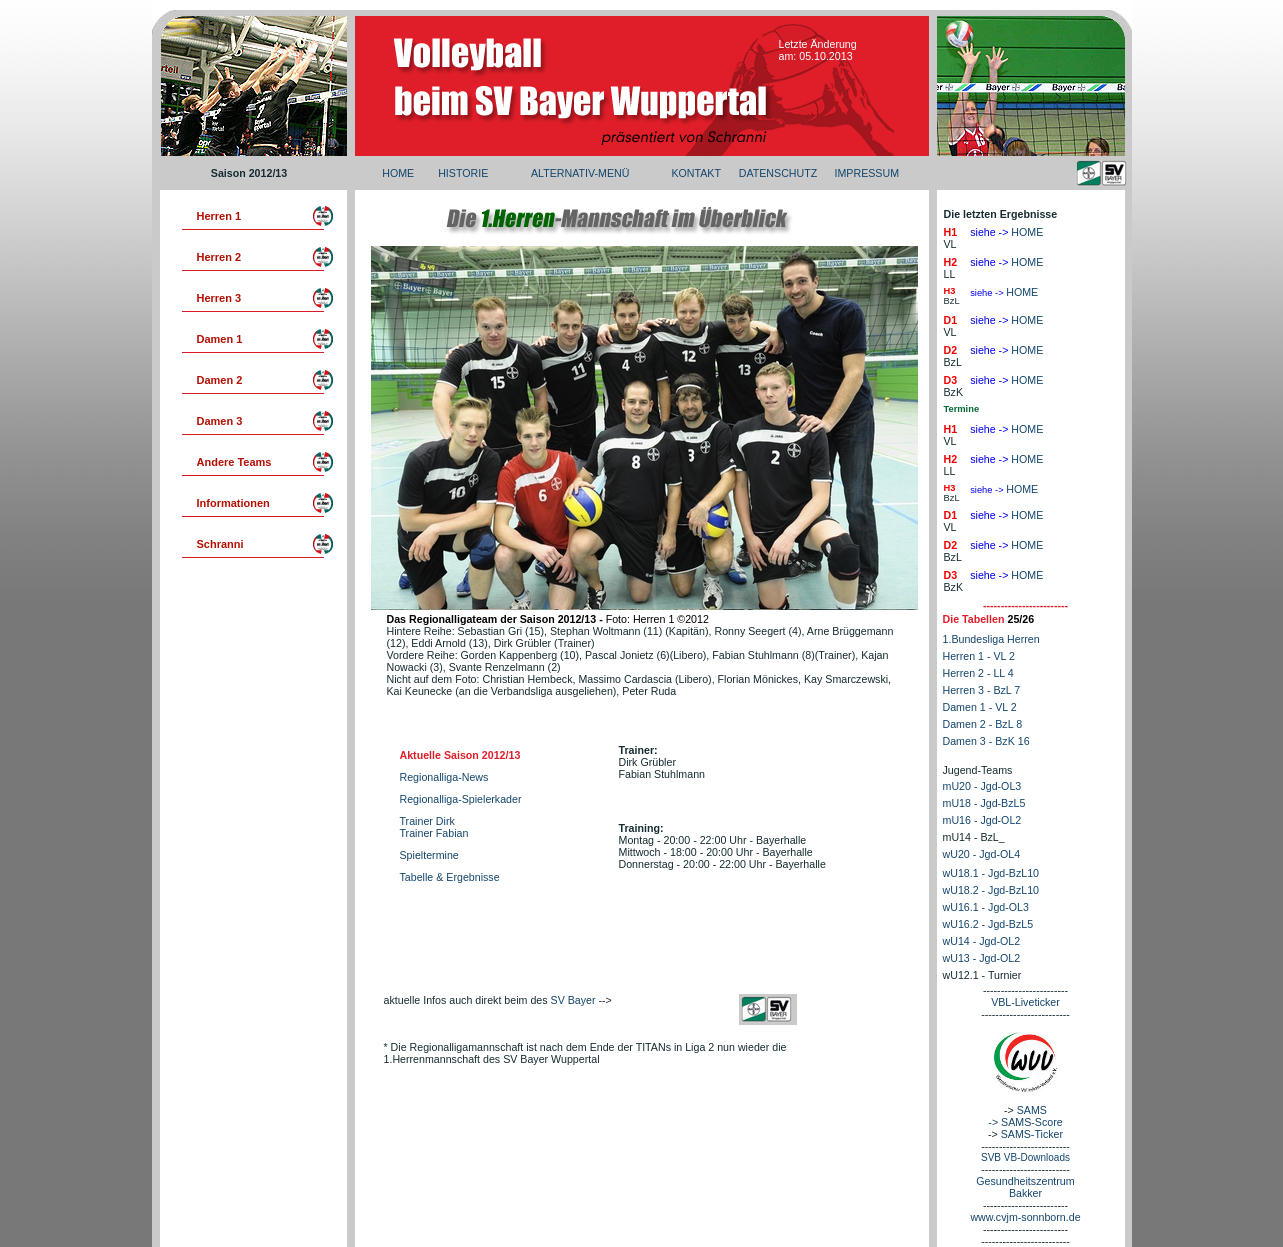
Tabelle (418, 877)
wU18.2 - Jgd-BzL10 (991, 890)
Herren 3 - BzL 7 (982, 690)
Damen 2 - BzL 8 (983, 724)
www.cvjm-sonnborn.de (1025, 1217)
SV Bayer (573, 1000)
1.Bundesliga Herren (991, 639)
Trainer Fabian (434, 833)
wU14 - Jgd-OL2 (982, 941)
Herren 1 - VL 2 (979, 656)
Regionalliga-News (444, 777)
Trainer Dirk (427, 821)
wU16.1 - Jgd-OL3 (986, 907)
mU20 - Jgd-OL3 (982, 786)
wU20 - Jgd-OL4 (982, 854)
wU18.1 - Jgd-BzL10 (991, 873)
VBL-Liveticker (1025, 1002)
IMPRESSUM (866, 173)
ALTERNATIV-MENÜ (580, 173)
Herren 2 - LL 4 (978, 673)
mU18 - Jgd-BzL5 (984, 803)
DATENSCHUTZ (778, 173)
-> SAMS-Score (1025, 1122)
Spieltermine (429, 855)
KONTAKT (696, 173)
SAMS (1032, 1110)
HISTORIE (463, 173)
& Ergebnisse (467, 877)
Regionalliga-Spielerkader (461, 799)
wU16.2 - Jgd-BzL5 (988, 924)
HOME (398, 173)
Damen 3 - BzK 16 (986, 741)
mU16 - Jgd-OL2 (982, 820)
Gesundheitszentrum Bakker (1025, 1187)
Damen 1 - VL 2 (980, 707)
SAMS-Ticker (1032, 1134)
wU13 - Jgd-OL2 (982, 958)
